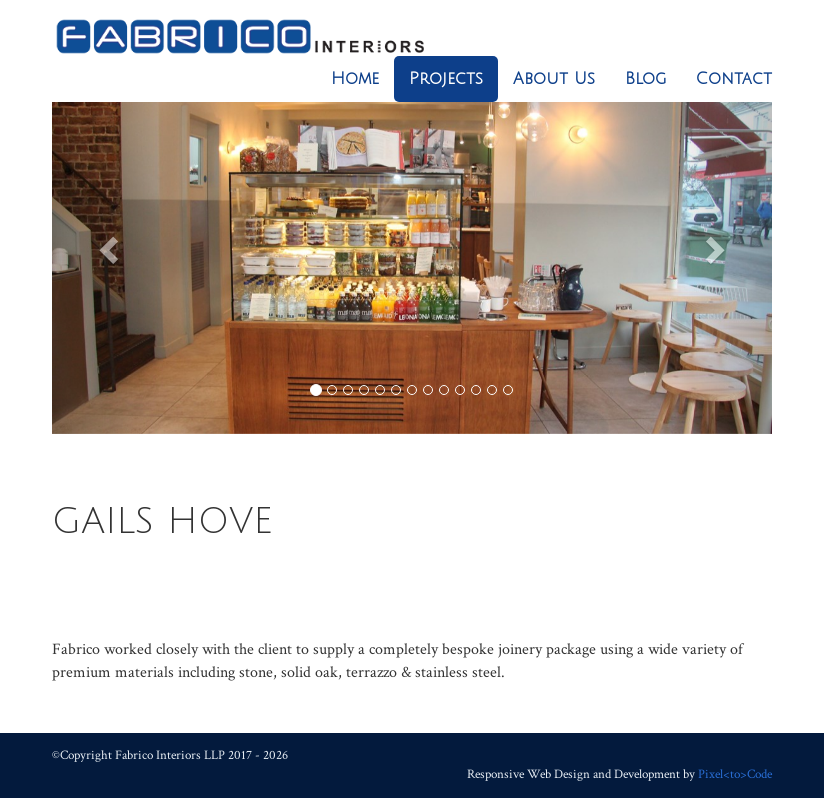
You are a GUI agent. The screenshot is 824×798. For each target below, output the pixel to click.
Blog (645, 79)
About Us (554, 79)
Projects (446, 79)
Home (355, 79)
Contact (734, 79)
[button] (106, 244)
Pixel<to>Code (735, 774)
